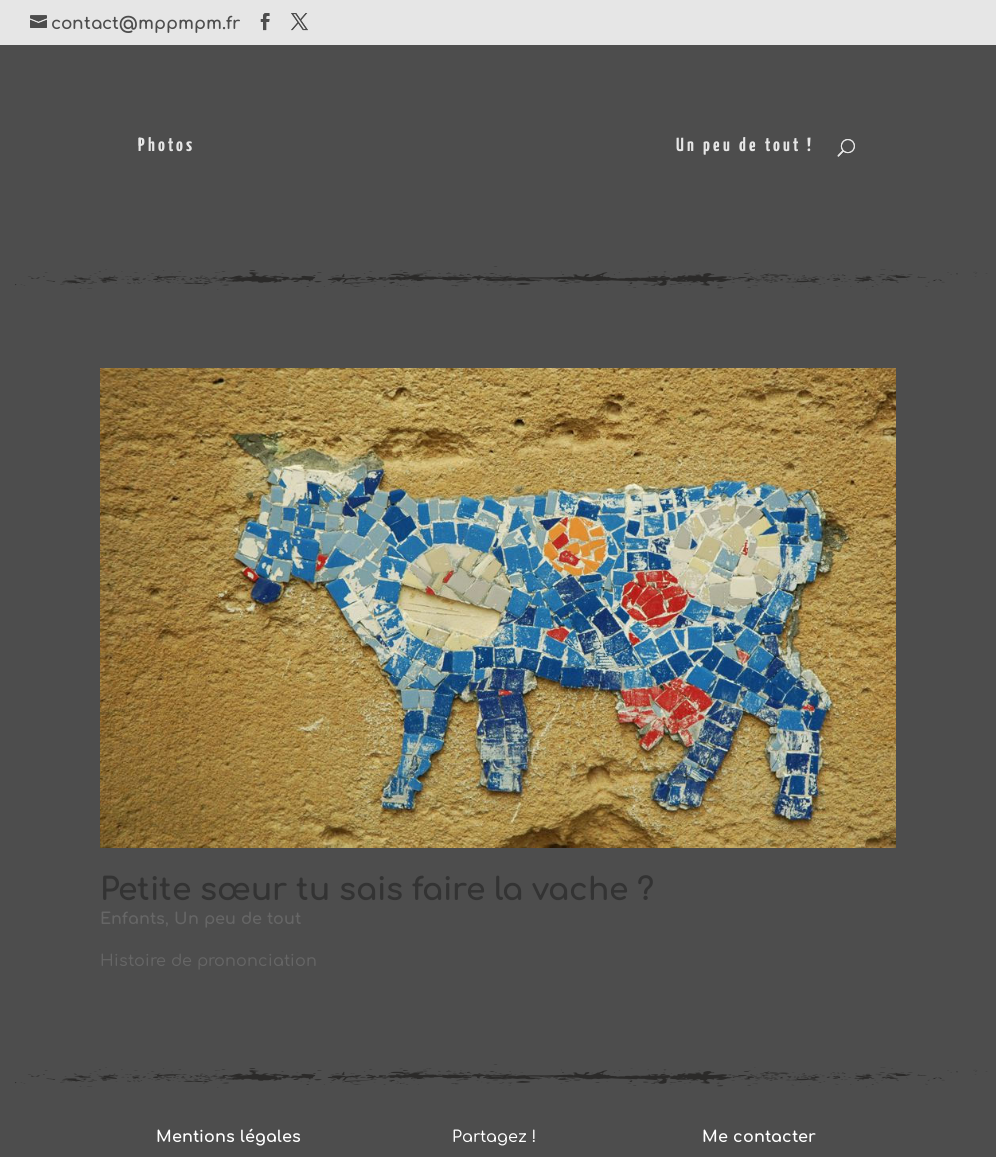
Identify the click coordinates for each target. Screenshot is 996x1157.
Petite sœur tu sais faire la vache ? (377, 890)
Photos (166, 147)
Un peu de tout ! (745, 147)
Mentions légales (228, 1137)
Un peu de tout (237, 919)
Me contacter (759, 1137)
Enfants (132, 919)
